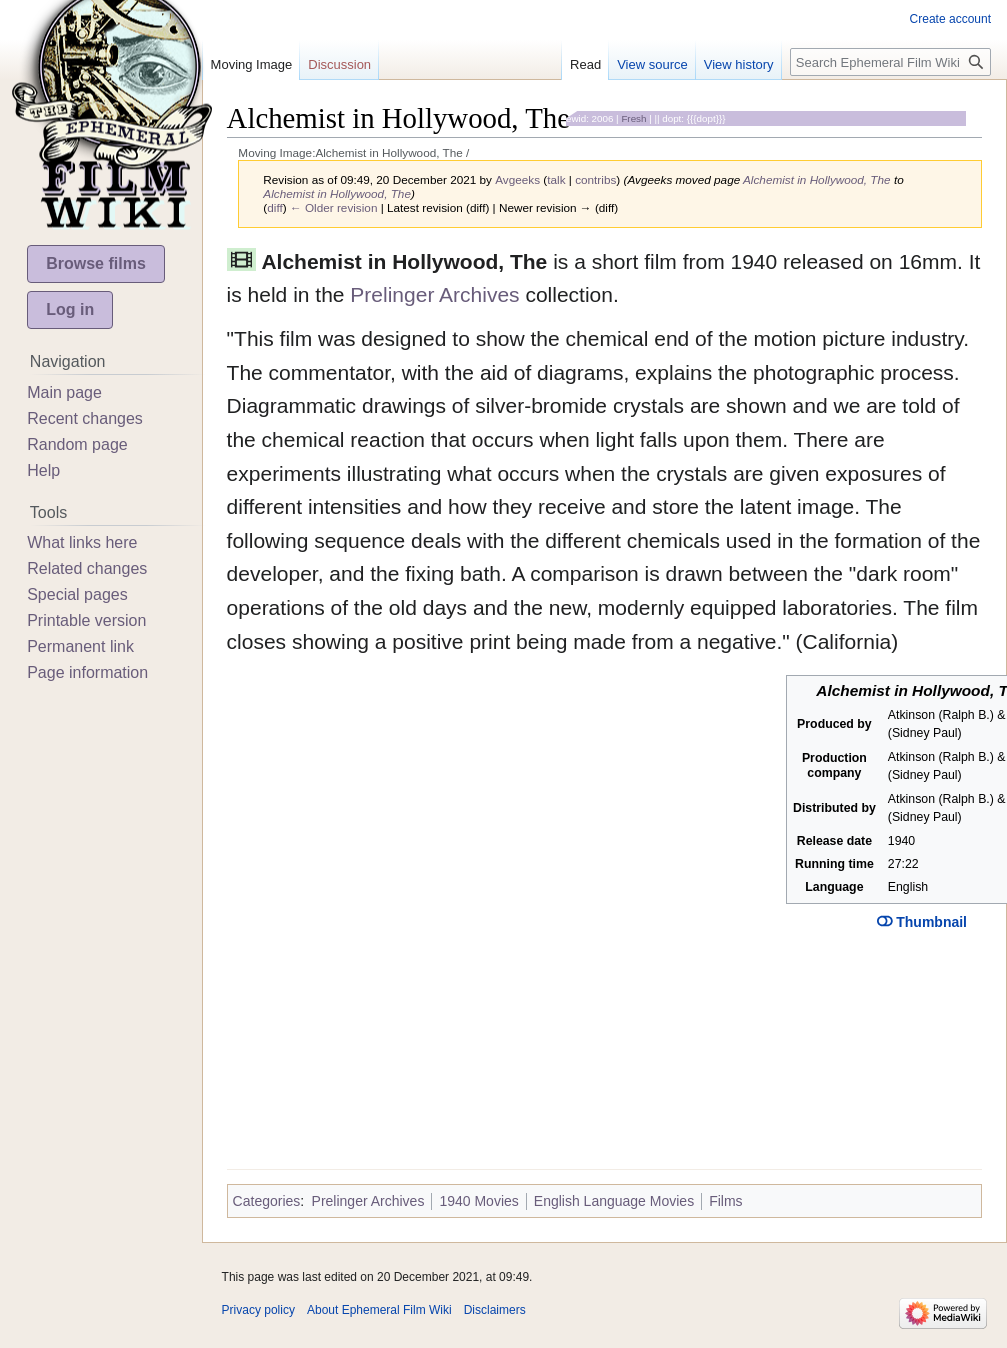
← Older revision (334, 207)
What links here (82, 542)
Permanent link (80, 646)
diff (274, 207)
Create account (950, 19)
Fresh (633, 118)
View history (739, 64)
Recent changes (85, 418)
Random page (77, 444)
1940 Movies (478, 1201)
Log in (70, 309)
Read (585, 64)
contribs (595, 179)
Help (43, 470)
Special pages (77, 594)
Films (725, 1201)
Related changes (87, 568)
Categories (267, 1201)
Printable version (86, 620)
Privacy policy (258, 1310)
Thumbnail (922, 922)
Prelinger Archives (434, 294)
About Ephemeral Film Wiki (379, 1310)
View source (652, 64)
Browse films (96, 263)
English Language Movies (614, 1201)
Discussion (339, 64)
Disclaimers (495, 1310)
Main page (64, 392)
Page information (87, 672)
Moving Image (252, 64)
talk (556, 179)
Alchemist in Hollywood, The (817, 179)
